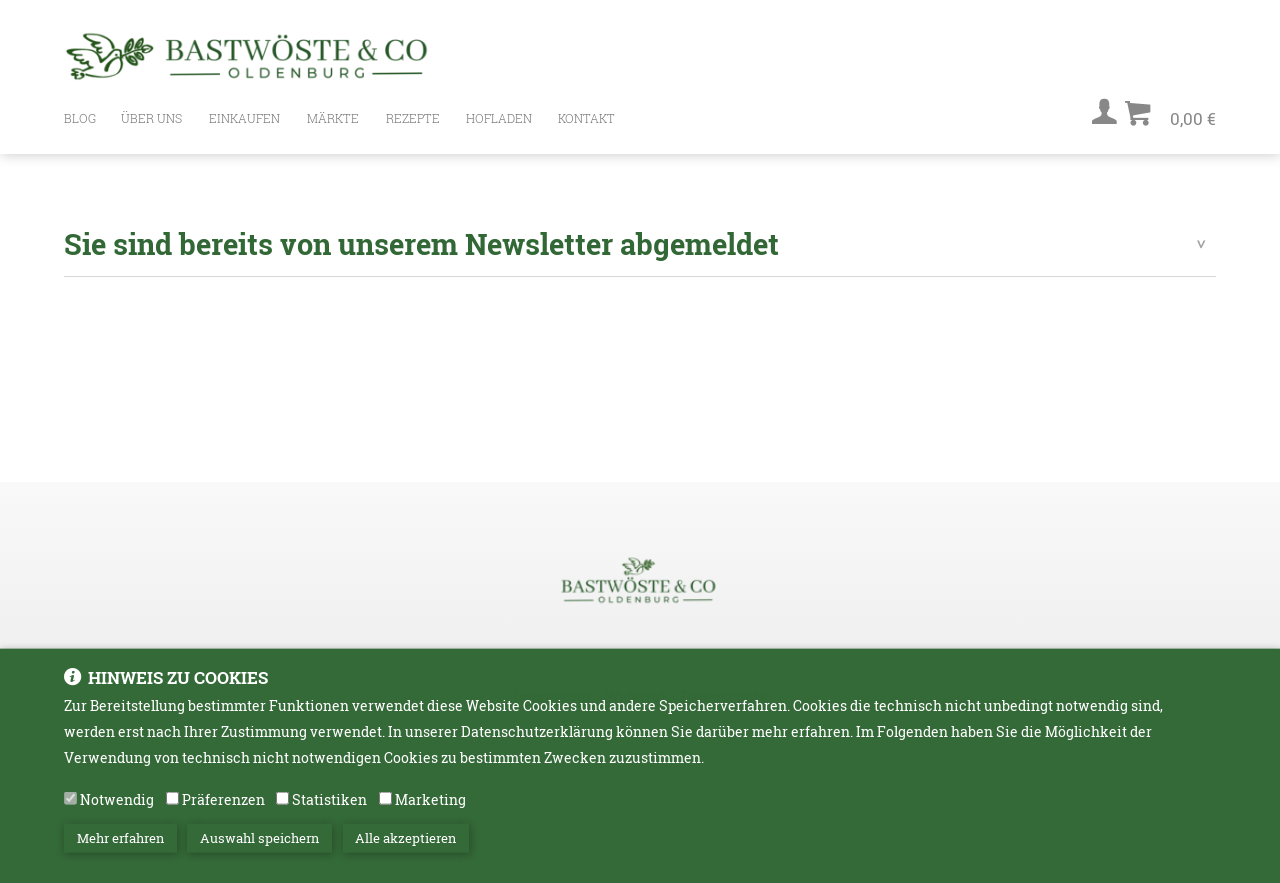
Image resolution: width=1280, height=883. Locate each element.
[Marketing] (385, 802)
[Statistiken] (282, 802)
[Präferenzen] (172, 802)
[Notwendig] (70, 802)
